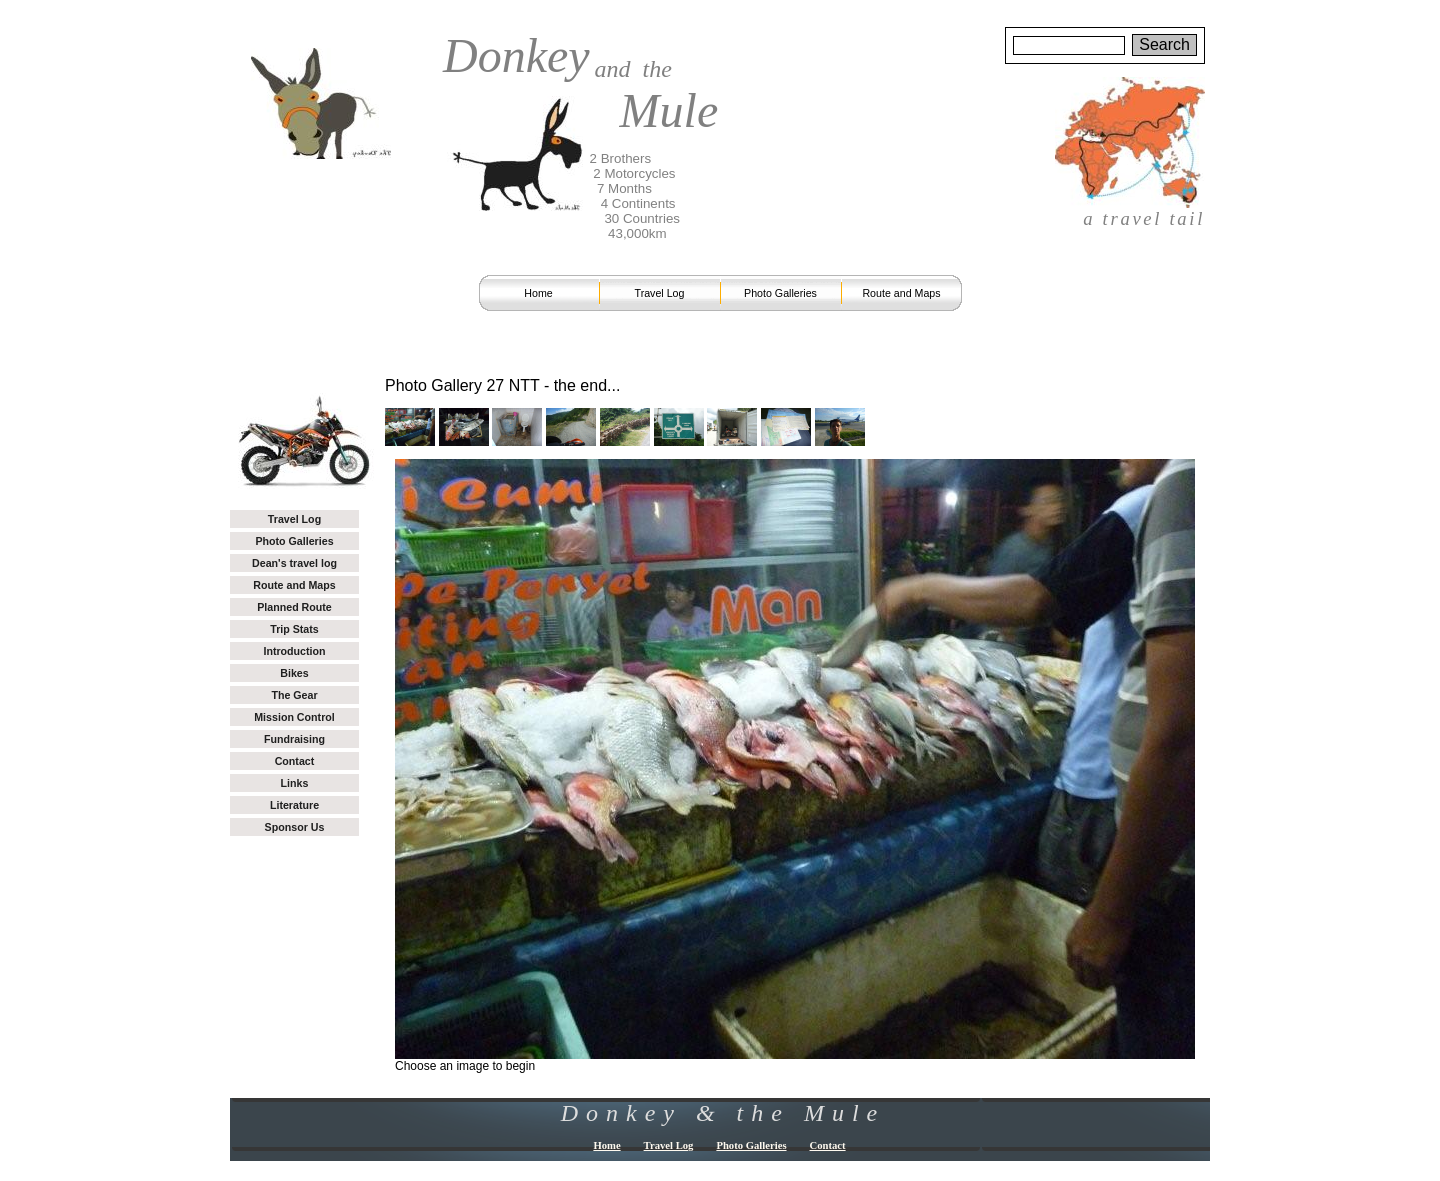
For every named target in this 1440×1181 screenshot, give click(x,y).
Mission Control (294, 717)
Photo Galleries (780, 293)
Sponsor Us (295, 827)
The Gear (294, 695)
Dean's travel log (294, 563)
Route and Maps (901, 293)
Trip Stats (294, 629)
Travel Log (660, 293)
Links (295, 783)
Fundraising (294, 739)
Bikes (294, 673)
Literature (294, 805)
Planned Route (294, 607)
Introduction (294, 651)
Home (538, 293)
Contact (295, 761)
